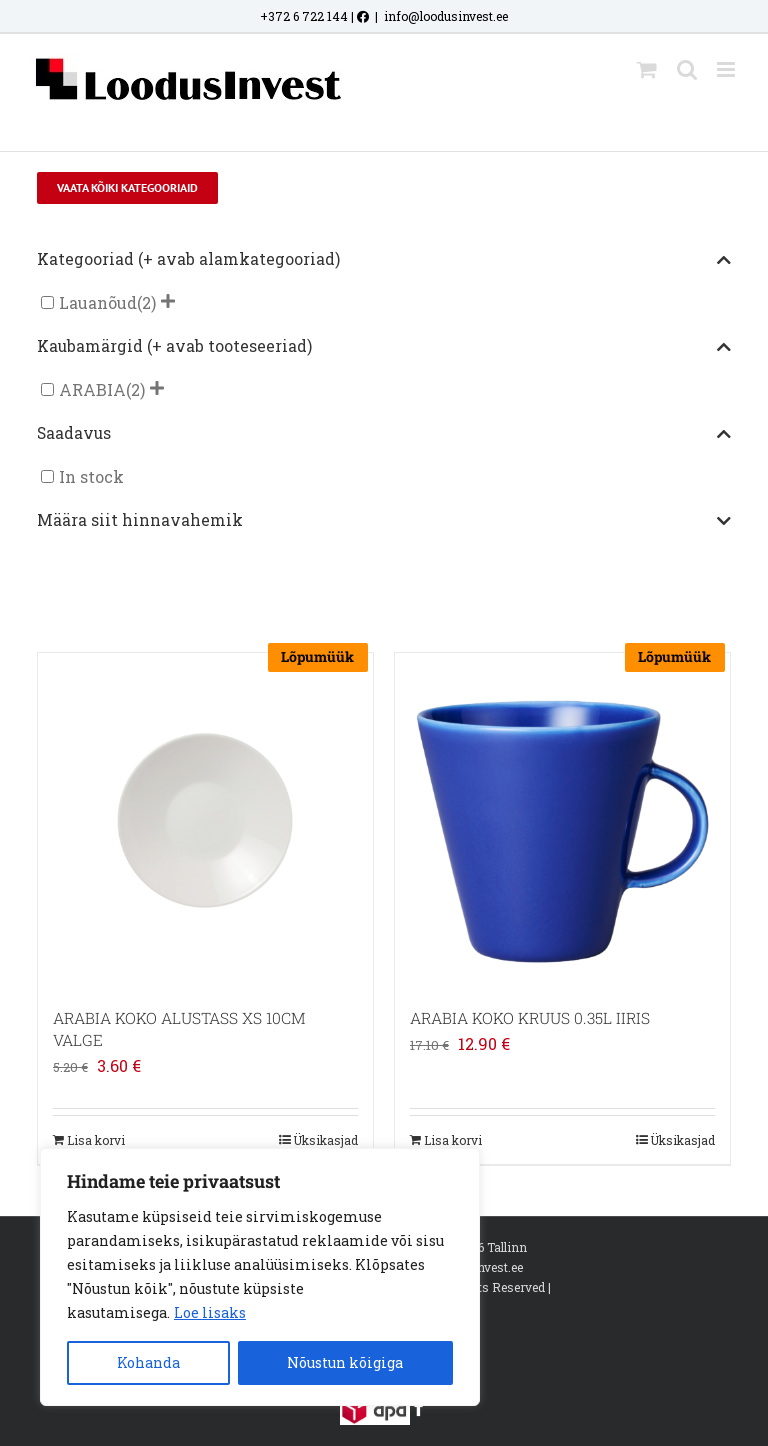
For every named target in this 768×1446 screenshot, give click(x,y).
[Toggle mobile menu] (727, 69)
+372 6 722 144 (304, 16)
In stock (91, 476)
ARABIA (92, 389)
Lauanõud (98, 302)
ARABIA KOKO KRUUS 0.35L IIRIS (530, 1018)
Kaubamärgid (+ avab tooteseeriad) (384, 347)
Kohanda (148, 1362)
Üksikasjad (325, 1140)
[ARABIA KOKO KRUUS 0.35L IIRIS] (562, 820)
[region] (260, 1277)
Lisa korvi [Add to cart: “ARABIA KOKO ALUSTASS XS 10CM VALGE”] (96, 1140)
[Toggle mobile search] (687, 69)
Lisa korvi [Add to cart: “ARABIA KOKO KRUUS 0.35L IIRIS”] (453, 1140)
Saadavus (384, 434)
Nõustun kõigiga (345, 1362)
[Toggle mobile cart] (647, 69)
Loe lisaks (210, 1312)
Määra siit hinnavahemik (384, 521)
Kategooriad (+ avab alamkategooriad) (384, 260)
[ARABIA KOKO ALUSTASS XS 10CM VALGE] (205, 820)
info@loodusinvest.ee (446, 16)
